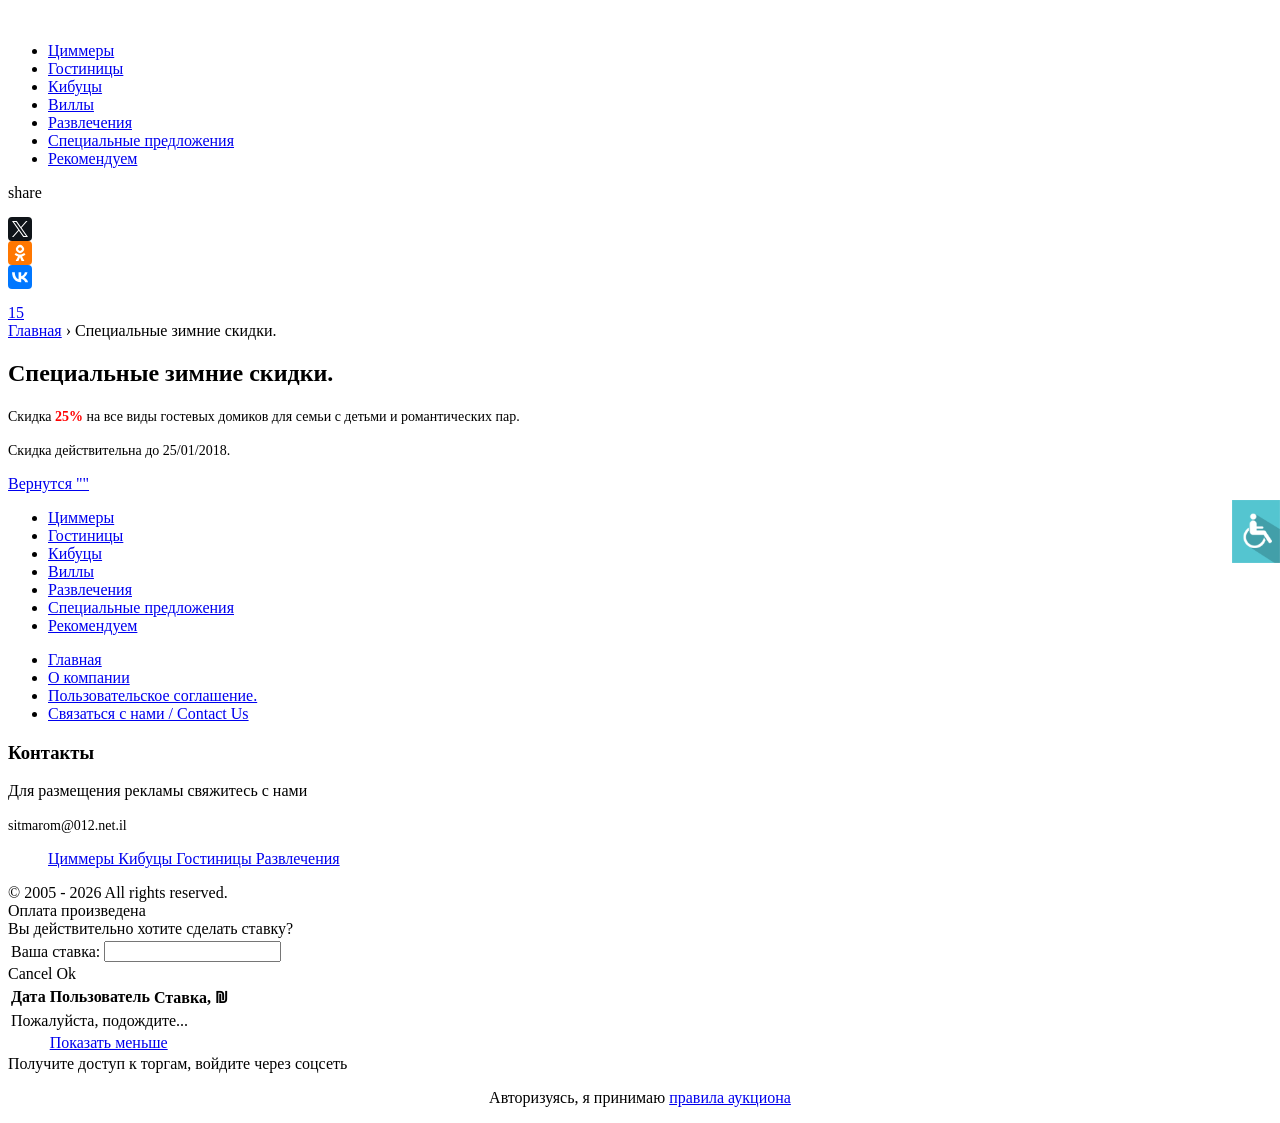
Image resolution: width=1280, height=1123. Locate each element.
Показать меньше (109, 1042)
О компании (89, 677)
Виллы (71, 104)
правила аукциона (730, 1097)
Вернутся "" (48, 483)
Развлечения (90, 122)
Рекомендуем (92, 158)
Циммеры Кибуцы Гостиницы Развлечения (194, 858)
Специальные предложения (141, 140)
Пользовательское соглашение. (152, 695)
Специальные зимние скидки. (176, 330)
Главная (35, 330)
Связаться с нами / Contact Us (148, 713)
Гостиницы (85, 68)
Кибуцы (75, 86)
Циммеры (81, 50)
